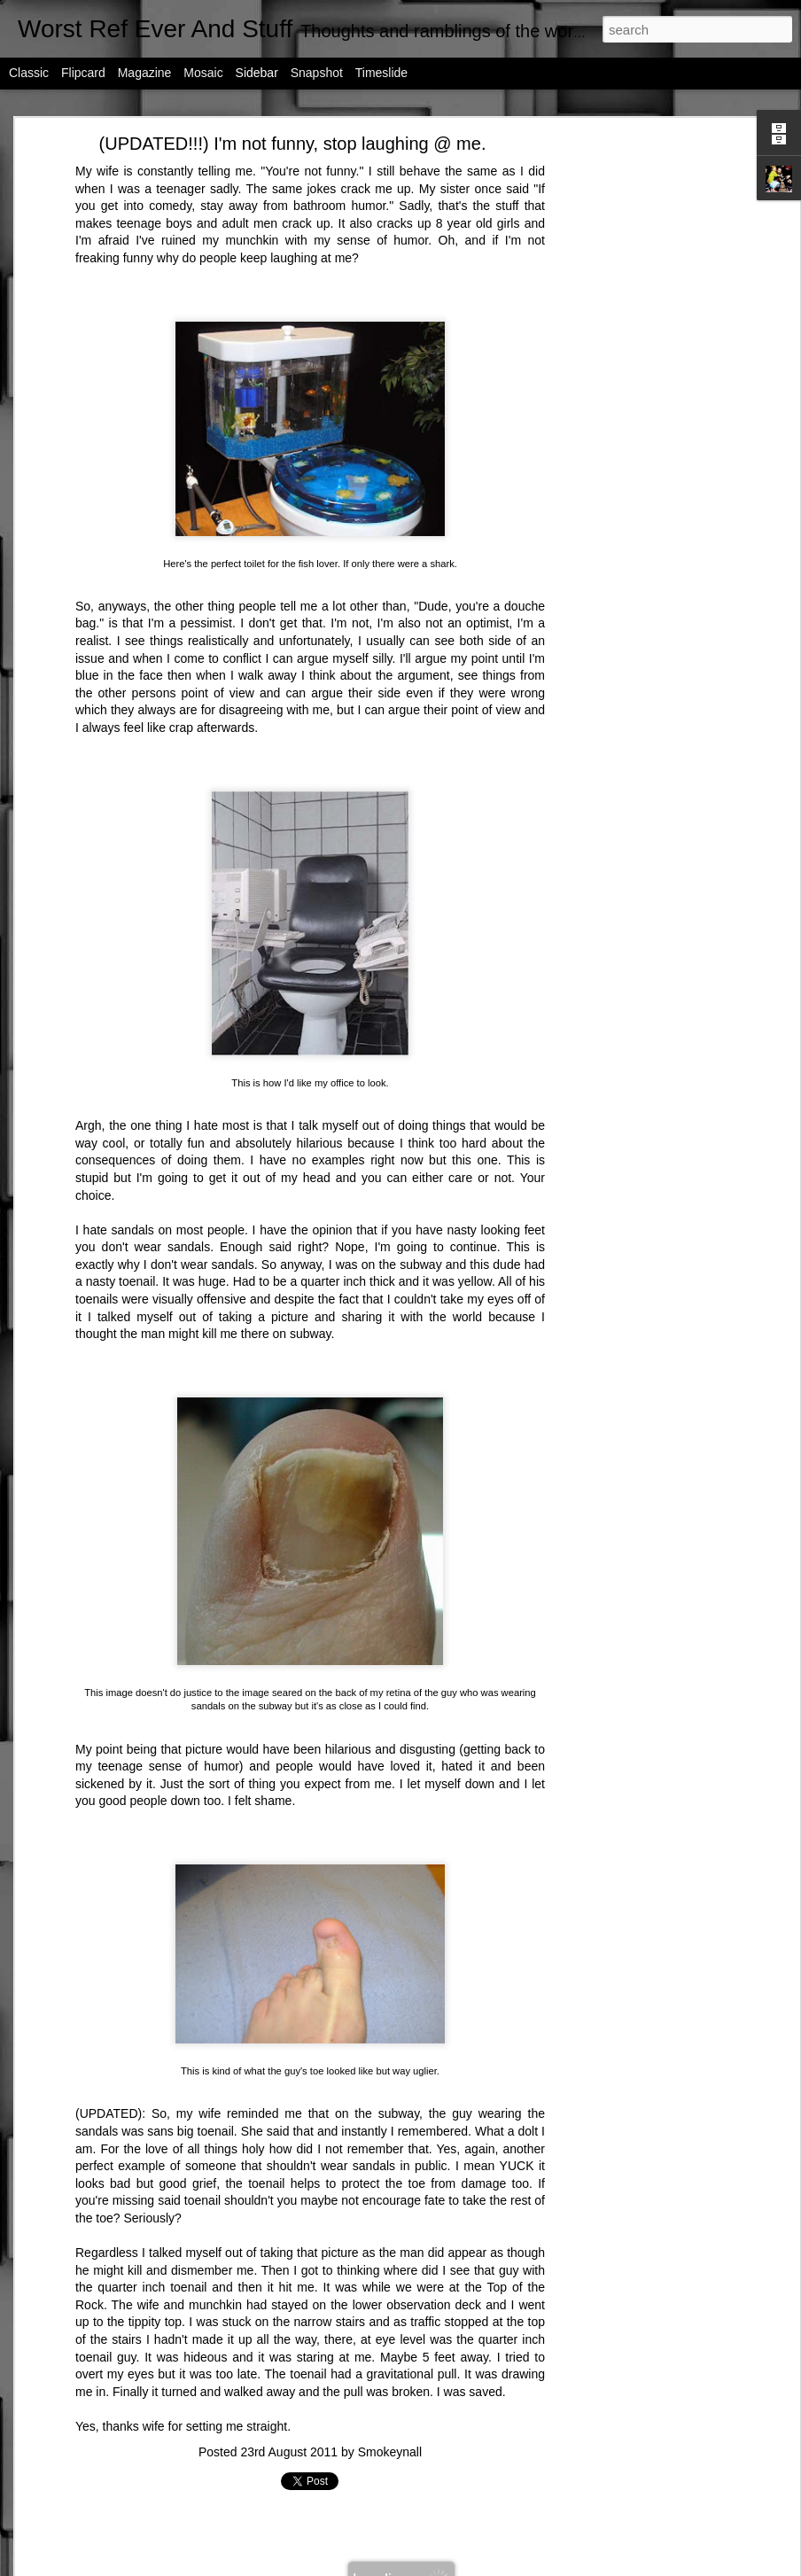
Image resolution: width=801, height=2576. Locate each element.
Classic (29, 73)
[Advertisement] (642, 422)
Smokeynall (390, 2452)
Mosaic (202, 73)
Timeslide (381, 73)
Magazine (145, 73)
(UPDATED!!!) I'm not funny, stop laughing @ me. (292, 143)
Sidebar (257, 73)
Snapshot (317, 73)
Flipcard (83, 73)
